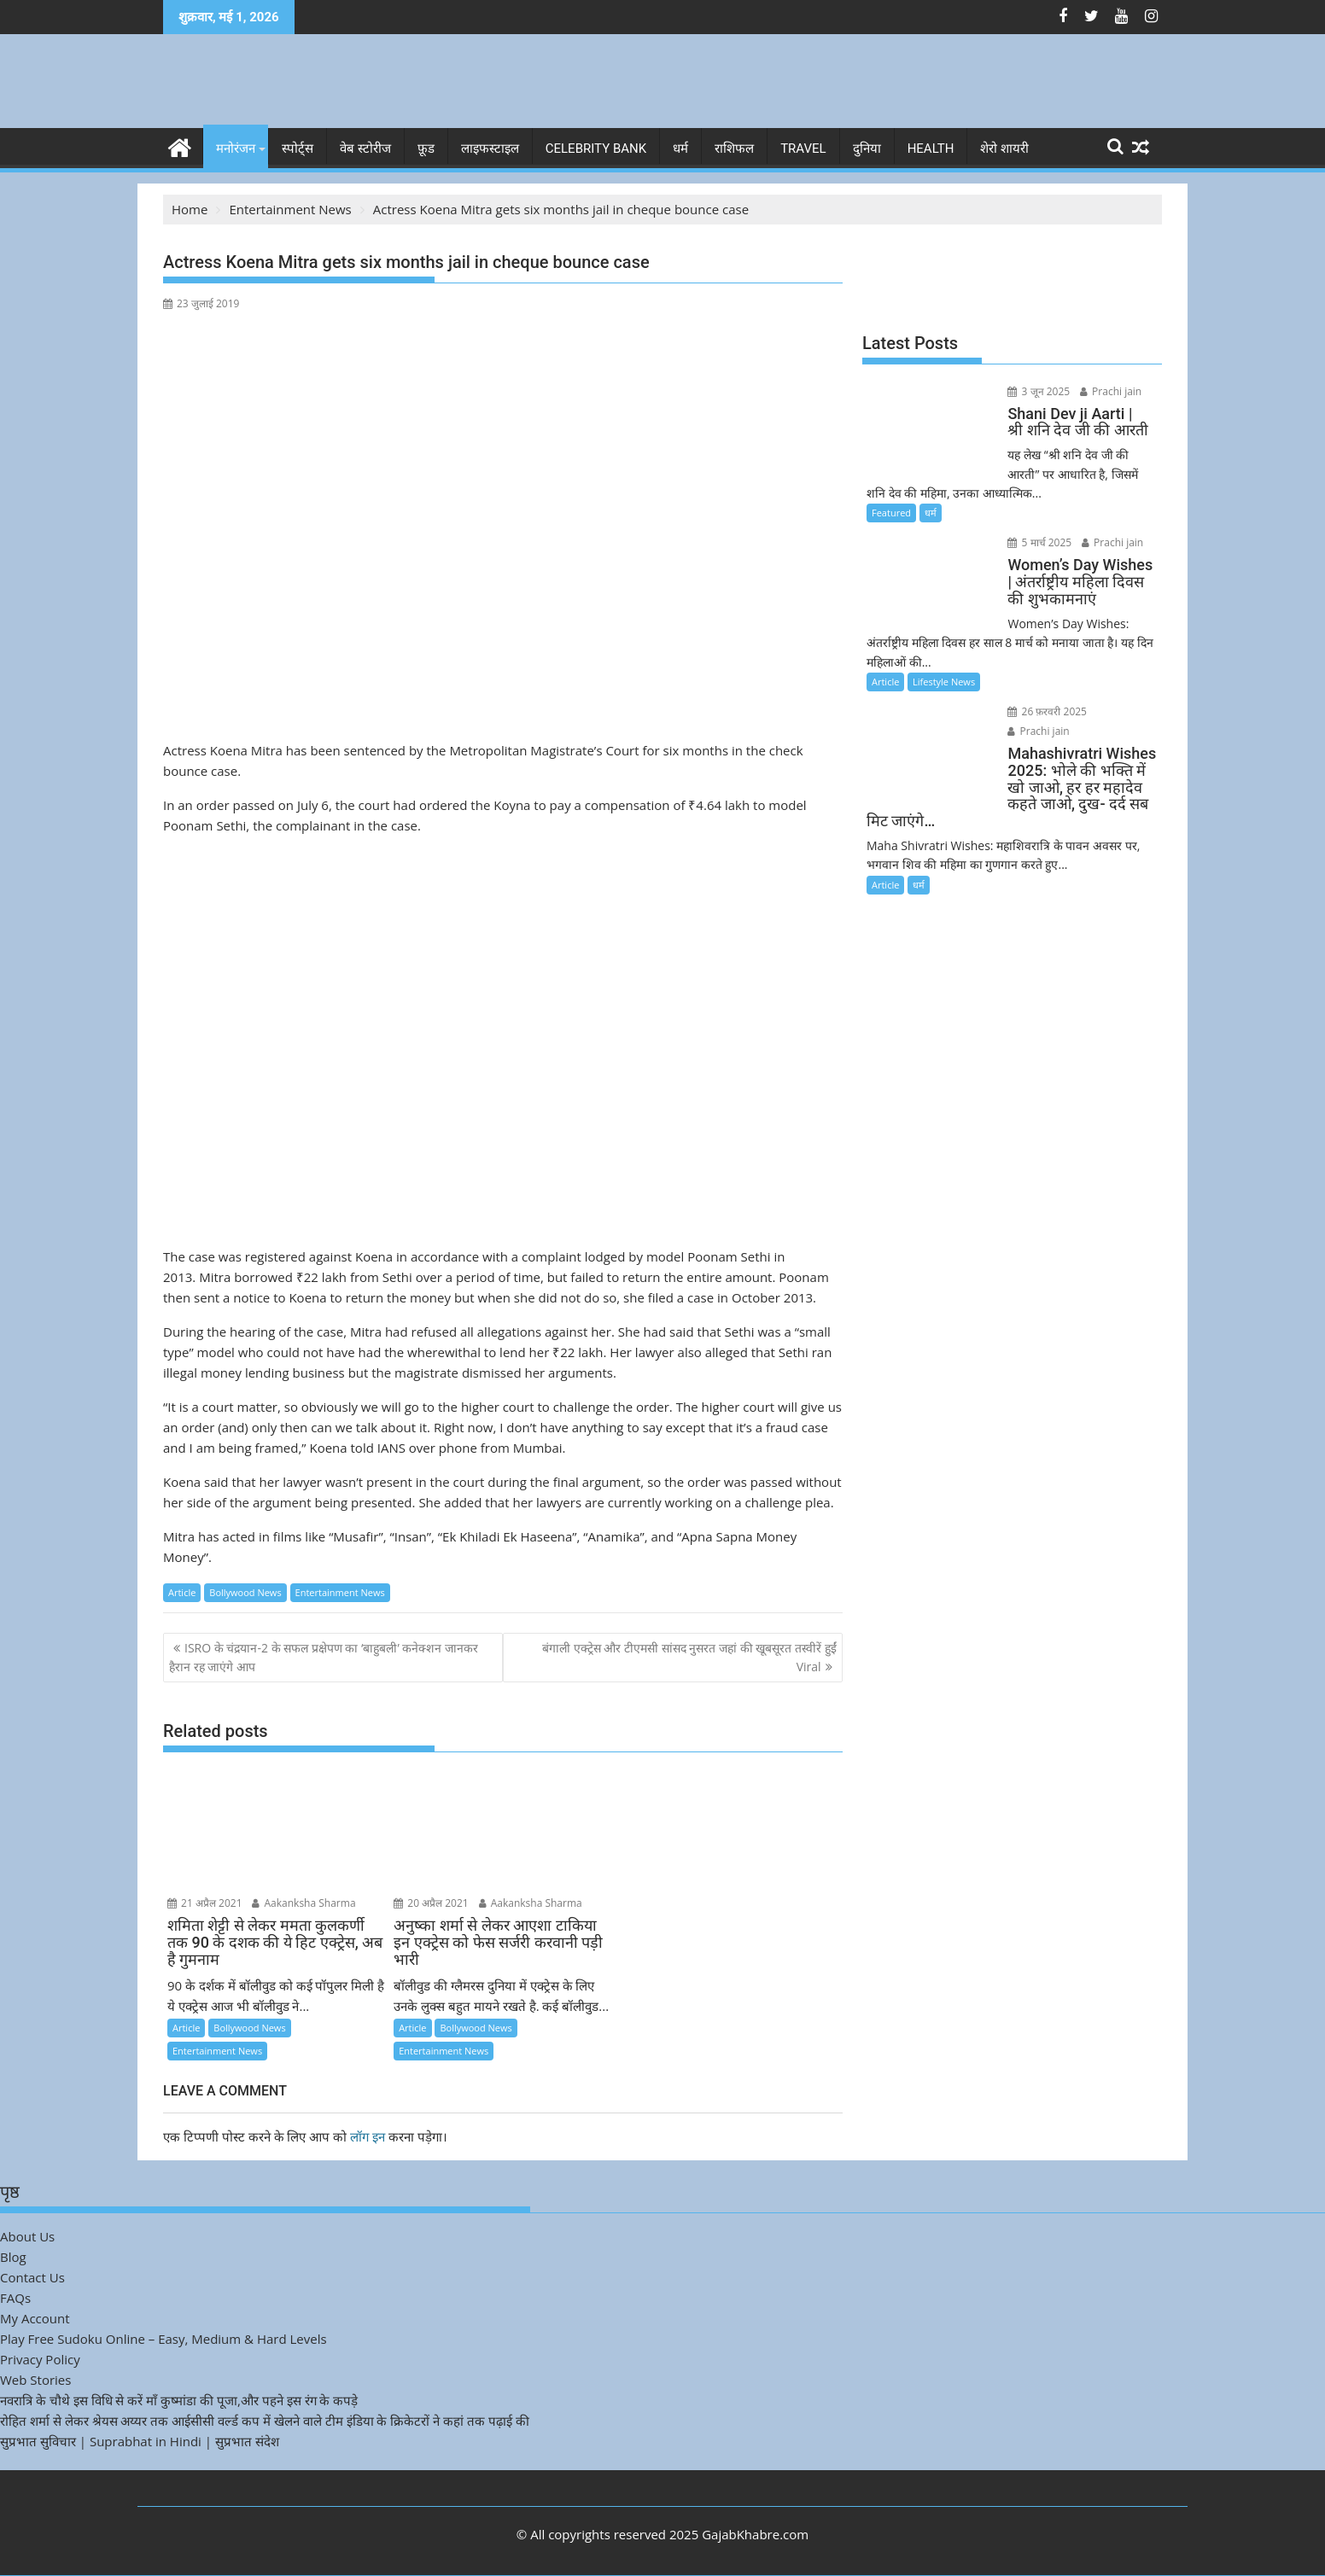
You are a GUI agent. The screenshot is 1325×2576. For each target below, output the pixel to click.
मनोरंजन (235, 148)
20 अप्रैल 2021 (431, 1903)
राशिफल (734, 148)
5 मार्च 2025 (1037, 542)
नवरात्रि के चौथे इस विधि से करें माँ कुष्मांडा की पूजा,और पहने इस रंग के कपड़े (179, 2400)
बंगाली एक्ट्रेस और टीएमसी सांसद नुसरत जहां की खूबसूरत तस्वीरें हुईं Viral (689, 1657)
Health (931, 148)
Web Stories (35, 2379)
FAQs (15, 2297)
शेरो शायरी (1004, 148)
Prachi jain (1107, 391)
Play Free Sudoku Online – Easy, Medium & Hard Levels (163, 2338)
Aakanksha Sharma (303, 1903)
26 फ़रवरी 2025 (1044, 711)
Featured (891, 512)
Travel (803, 148)
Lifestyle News (944, 681)
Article (182, 1592)
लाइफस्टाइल (490, 148)
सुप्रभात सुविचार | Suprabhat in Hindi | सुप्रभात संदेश (139, 2441)
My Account (35, 2318)
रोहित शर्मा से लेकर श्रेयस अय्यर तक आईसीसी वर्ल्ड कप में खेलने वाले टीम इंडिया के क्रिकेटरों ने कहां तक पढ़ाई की (264, 2420)
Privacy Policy (40, 2359)
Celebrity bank (596, 148)
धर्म (680, 148)
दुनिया (867, 148)
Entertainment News (340, 1592)
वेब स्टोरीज (365, 148)
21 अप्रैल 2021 (204, 1903)
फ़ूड (426, 148)
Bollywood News (245, 1592)
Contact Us (32, 2277)
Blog (13, 2256)
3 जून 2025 (1036, 391)
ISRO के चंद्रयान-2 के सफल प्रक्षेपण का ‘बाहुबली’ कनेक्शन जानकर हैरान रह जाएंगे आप (323, 1657)
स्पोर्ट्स (297, 148)
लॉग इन (367, 2136)
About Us (27, 2236)
